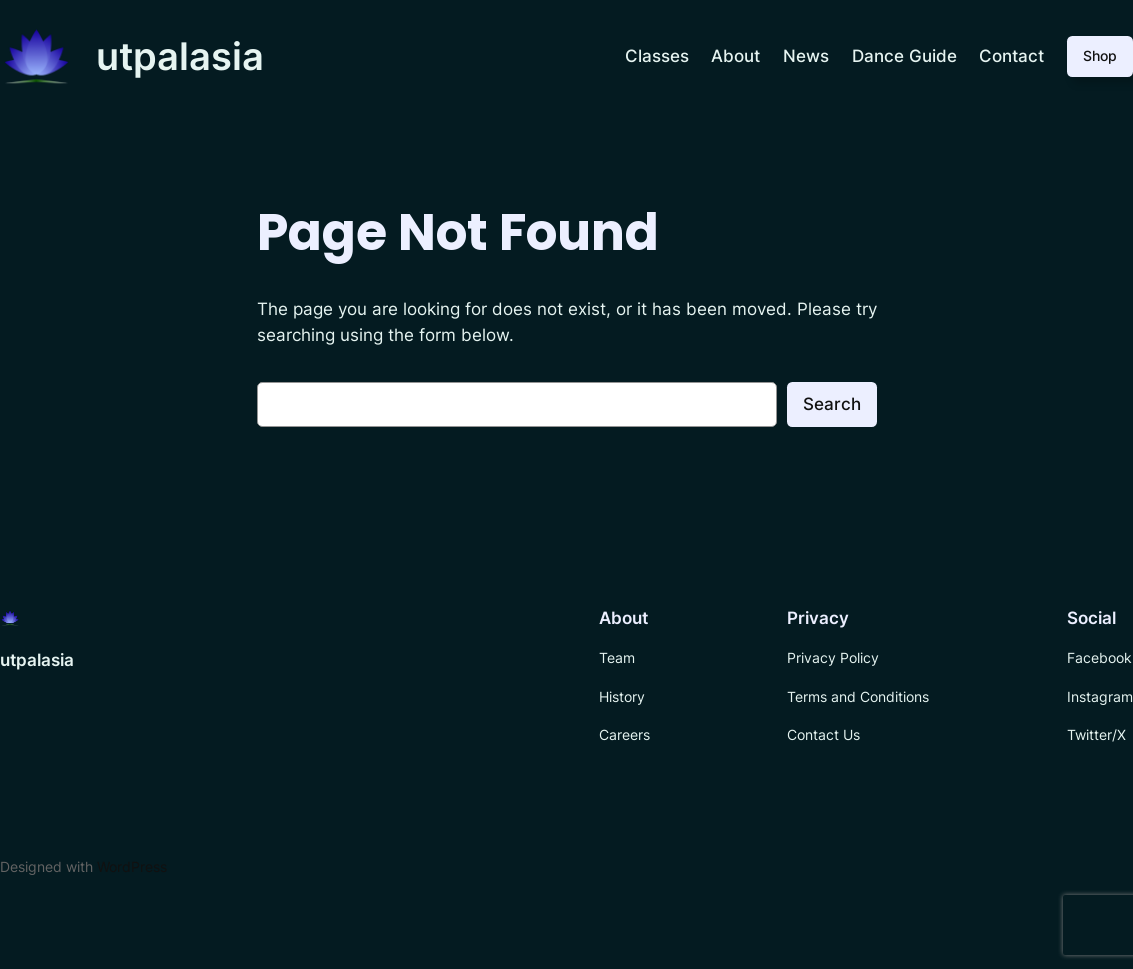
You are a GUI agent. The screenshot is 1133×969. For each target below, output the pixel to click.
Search (832, 404)
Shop (1100, 55)
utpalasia (180, 56)
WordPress (132, 866)
